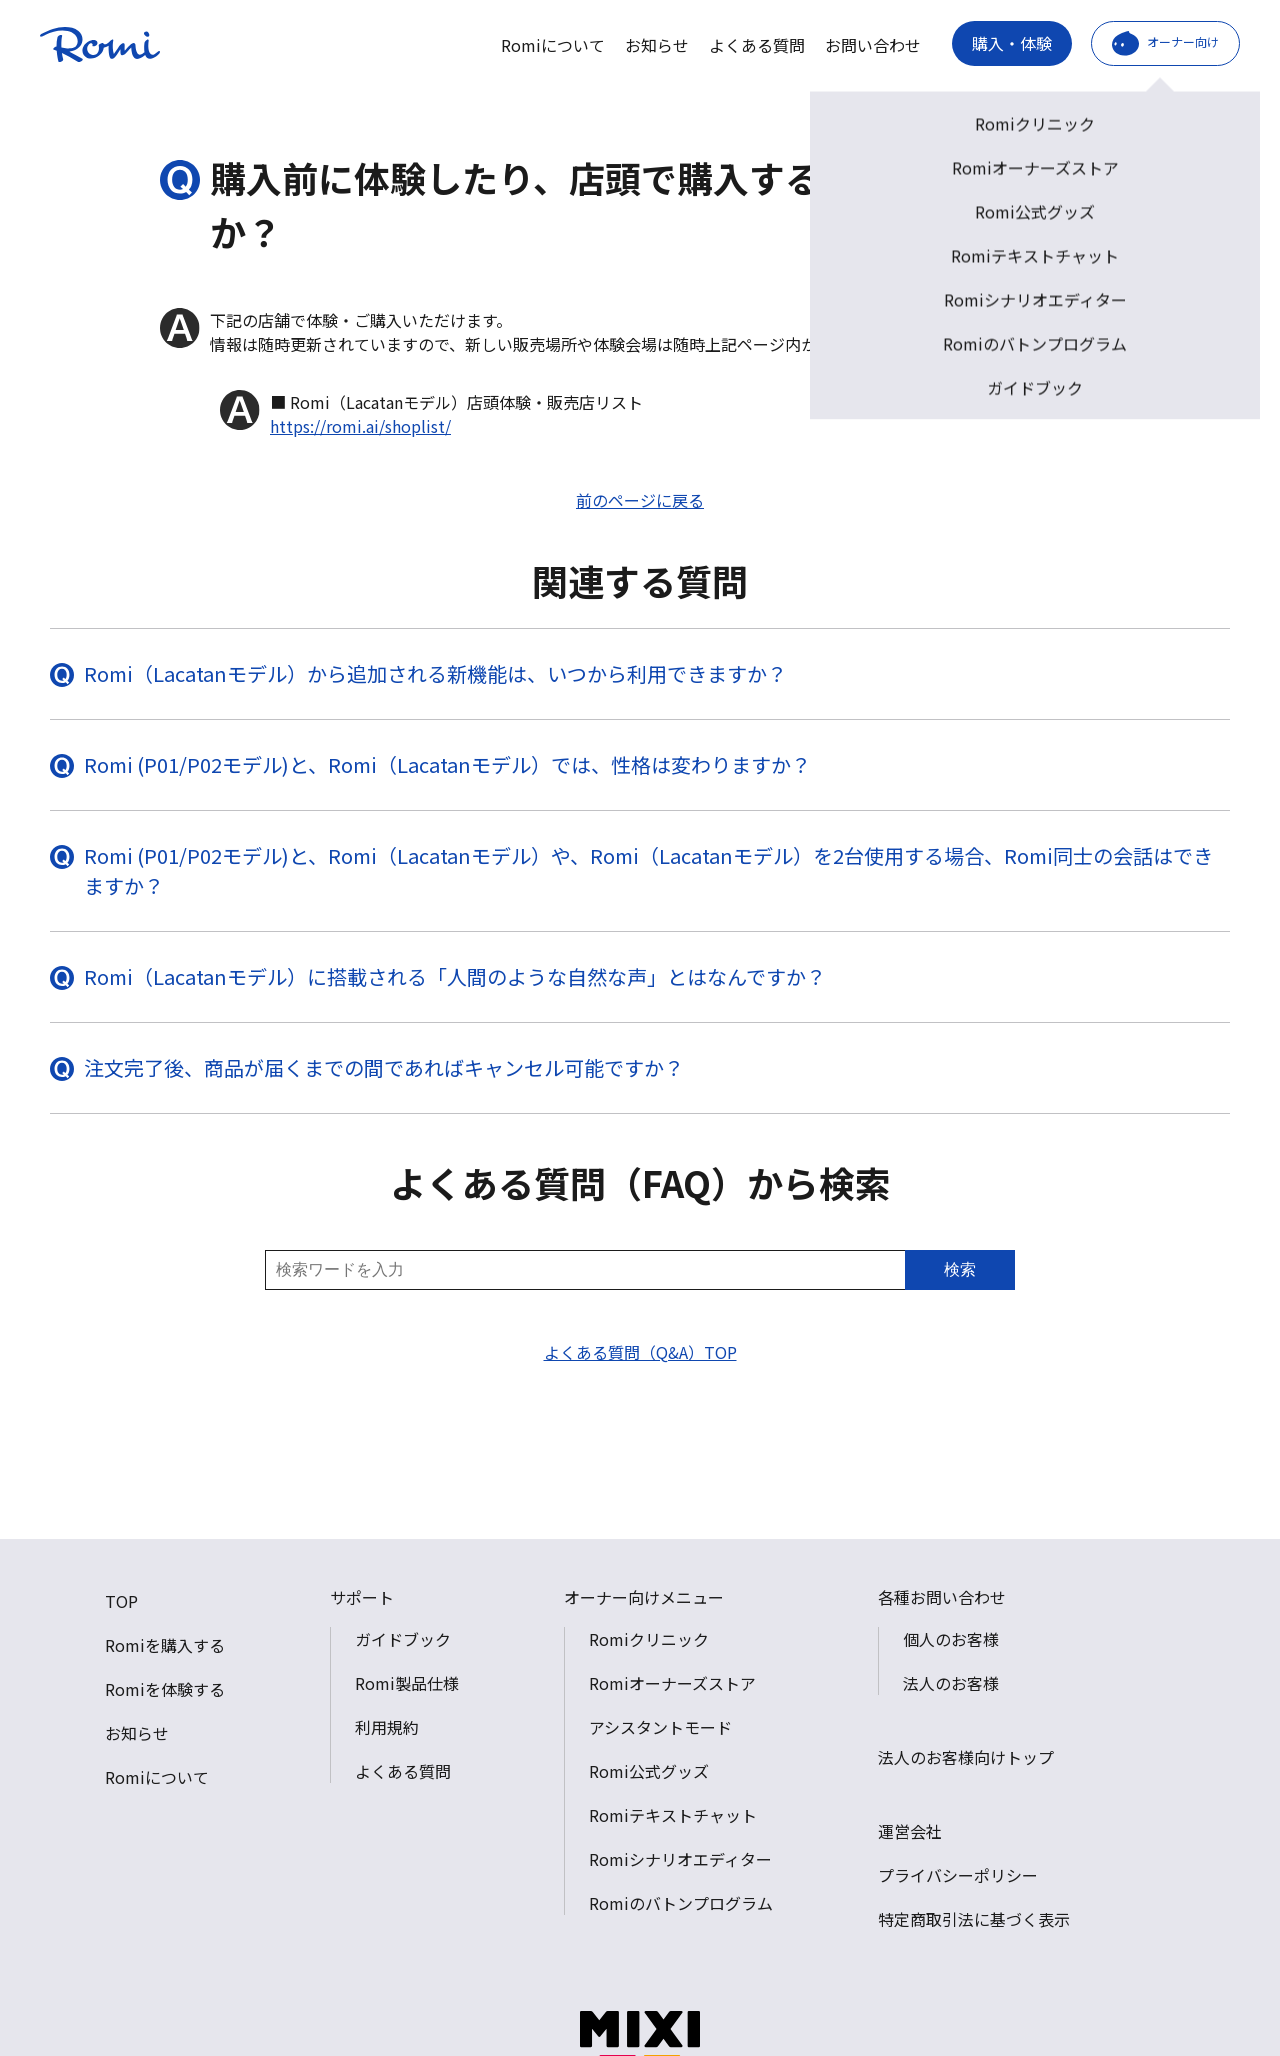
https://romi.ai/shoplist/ (360, 426)
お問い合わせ (873, 45)
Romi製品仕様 (407, 1683)
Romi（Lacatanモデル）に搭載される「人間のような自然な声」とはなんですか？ (455, 976)
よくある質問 (757, 45)
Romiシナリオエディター (680, 1859)
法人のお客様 (951, 1683)
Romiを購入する (165, 1645)
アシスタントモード (660, 1727)
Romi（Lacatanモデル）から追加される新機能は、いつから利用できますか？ (435, 673)
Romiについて (553, 45)
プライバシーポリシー (958, 1875)
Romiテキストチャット (673, 1815)
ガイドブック (403, 1639)
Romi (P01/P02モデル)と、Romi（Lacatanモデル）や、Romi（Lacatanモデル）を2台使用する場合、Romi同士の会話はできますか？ (648, 870)
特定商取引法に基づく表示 (974, 1919)
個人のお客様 (951, 1639)
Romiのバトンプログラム (681, 1903)
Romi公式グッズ (649, 1771)
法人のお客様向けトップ (966, 1757)
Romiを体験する (165, 1689)
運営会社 (910, 1831)
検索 (960, 1269)
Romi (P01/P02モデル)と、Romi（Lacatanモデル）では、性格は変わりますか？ (447, 764)
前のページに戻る (640, 500)
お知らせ (657, 45)
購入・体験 (1012, 43)
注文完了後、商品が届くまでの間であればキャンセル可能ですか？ (384, 1067)
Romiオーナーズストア (672, 1683)
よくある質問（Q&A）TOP (640, 1352)
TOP (121, 1601)
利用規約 (387, 1727)
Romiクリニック (649, 1639)
